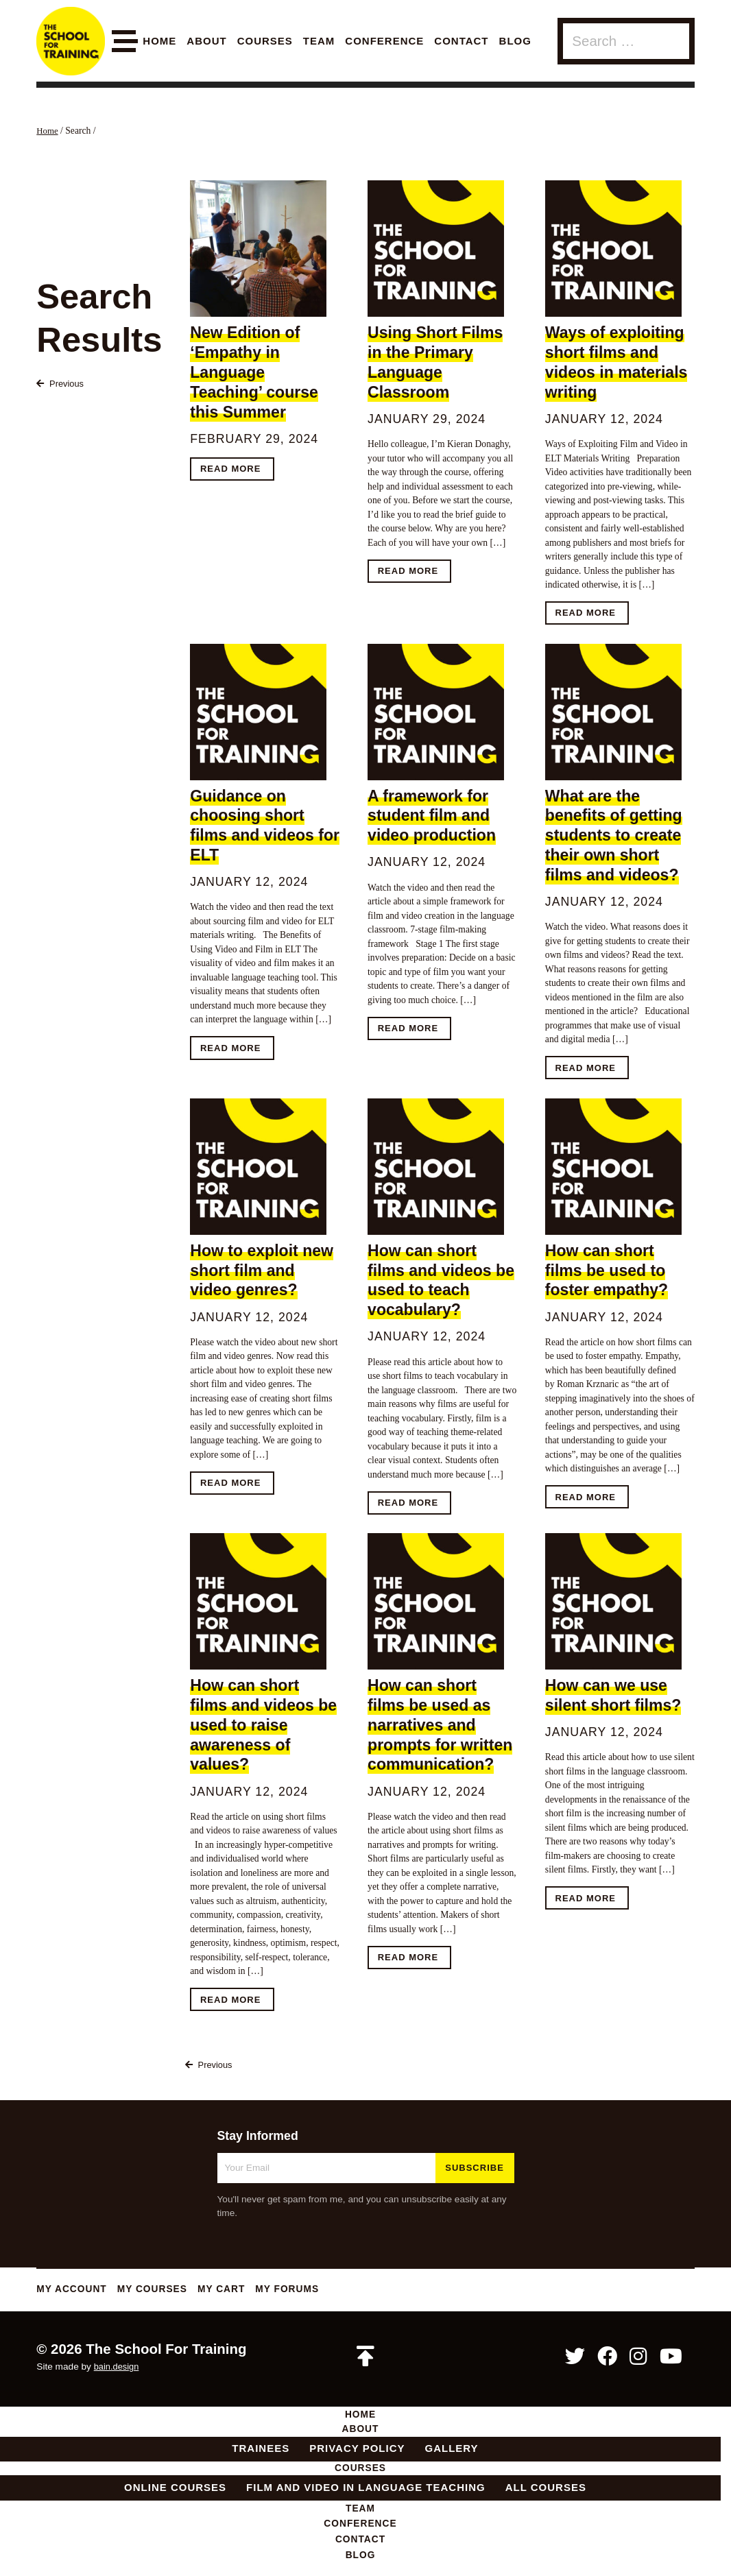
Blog (515, 41)
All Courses (545, 2492)
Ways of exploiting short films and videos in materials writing (616, 362)
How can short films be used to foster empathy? (606, 1271)
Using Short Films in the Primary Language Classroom (435, 362)
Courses (265, 41)
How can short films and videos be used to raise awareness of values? (263, 1726)
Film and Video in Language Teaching (366, 2492)
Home (159, 41)
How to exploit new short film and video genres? (261, 1271)
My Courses (161, 2290)
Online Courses (175, 2492)
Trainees (260, 2451)
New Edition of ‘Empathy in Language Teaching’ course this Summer (254, 372)
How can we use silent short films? (613, 1697)
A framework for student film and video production (432, 816)
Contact (461, 41)
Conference (384, 41)
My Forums (305, 2290)
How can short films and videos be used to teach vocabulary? (441, 1280)
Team (319, 41)
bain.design (118, 2368)
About (206, 41)
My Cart (235, 2290)
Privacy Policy (357, 2451)
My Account (74, 2290)
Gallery (452, 2451)
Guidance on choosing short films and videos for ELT (264, 825)
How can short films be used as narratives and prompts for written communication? (440, 1726)
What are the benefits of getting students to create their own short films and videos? (613, 835)
